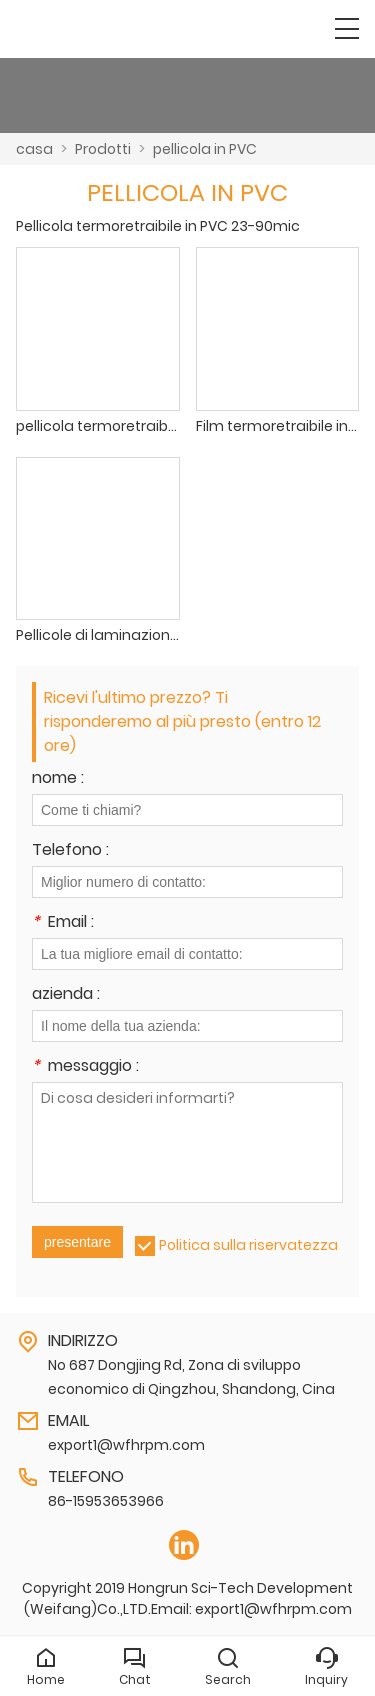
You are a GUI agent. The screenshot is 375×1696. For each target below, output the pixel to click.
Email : (63, 923)
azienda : (66, 995)
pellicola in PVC (205, 149)
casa (34, 149)
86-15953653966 (106, 1501)
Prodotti (103, 149)
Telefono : (70, 851)
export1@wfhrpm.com (126, 1445)
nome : (58, 779)
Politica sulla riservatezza (248, 1245)
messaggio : (85, 1067)
